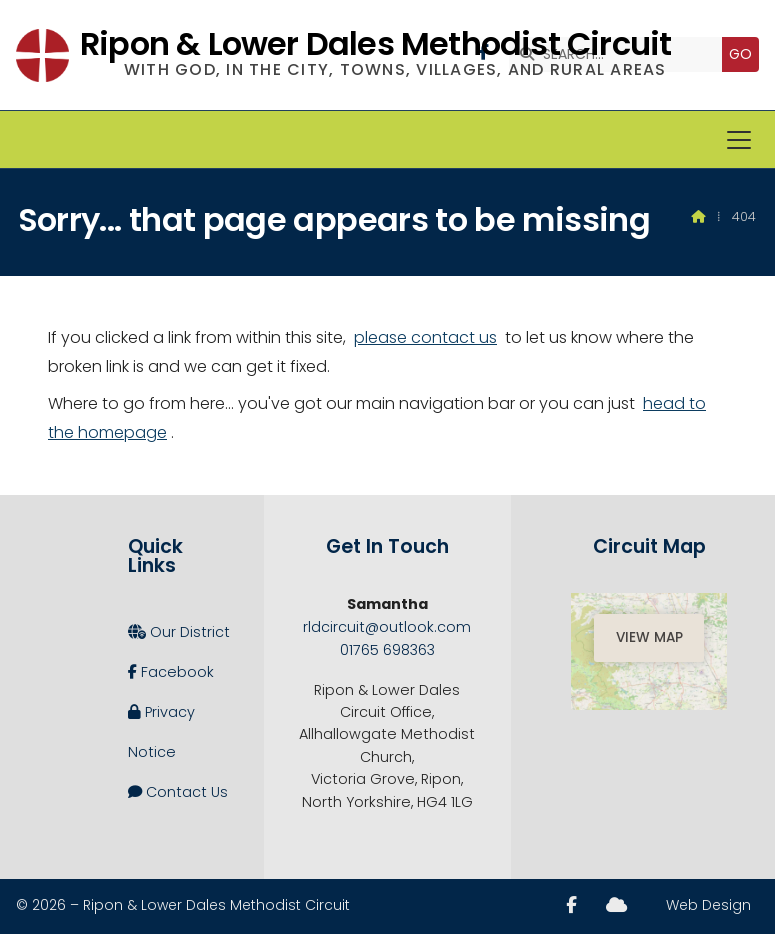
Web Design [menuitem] (708, 905)
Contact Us (178, 792)
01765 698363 (387, 650)
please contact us (425, 337)
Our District (179, 632)
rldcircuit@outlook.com (387, 627)
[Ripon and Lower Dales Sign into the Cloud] (616, 905)
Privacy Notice (161, 727)
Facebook (171, 672)
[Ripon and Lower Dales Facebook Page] (571, 905)
